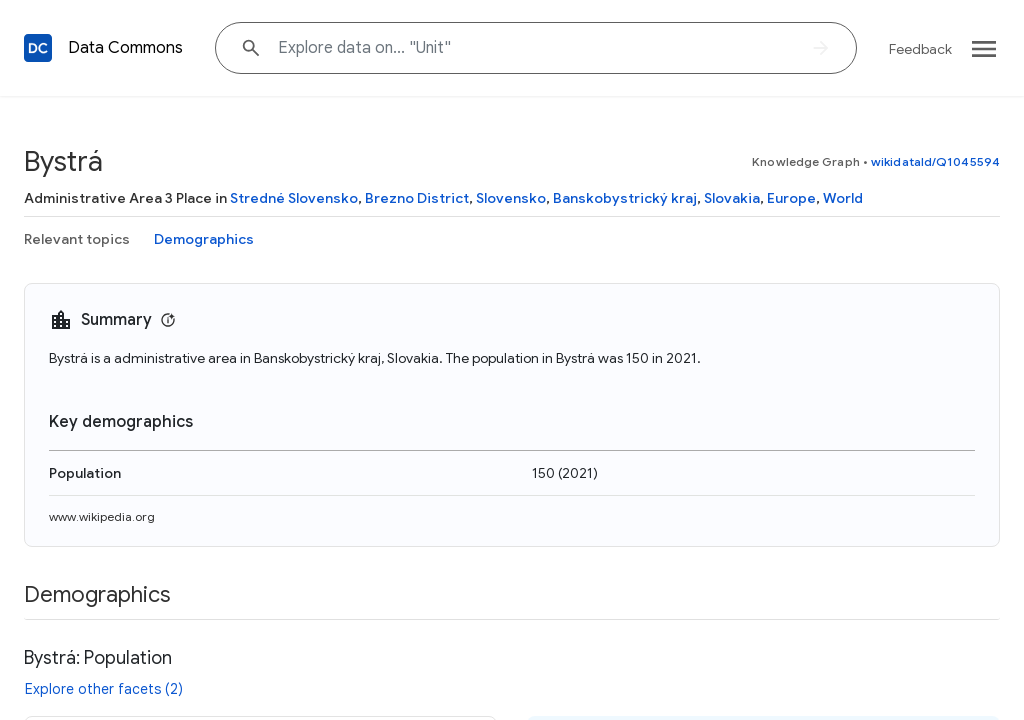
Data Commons (125, 48)
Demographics (204, 239)
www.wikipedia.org (102, 516)
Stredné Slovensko (294, 198)
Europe (791, 198)
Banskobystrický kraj (625, 198)
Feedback (920, 49)
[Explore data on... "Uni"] (536, 48)
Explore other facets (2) (104, 689)
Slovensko (511, 198)
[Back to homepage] (38, 48)
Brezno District (417, 198)
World (843, 198)
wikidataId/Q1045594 (935, 161)
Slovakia (732, 198)
